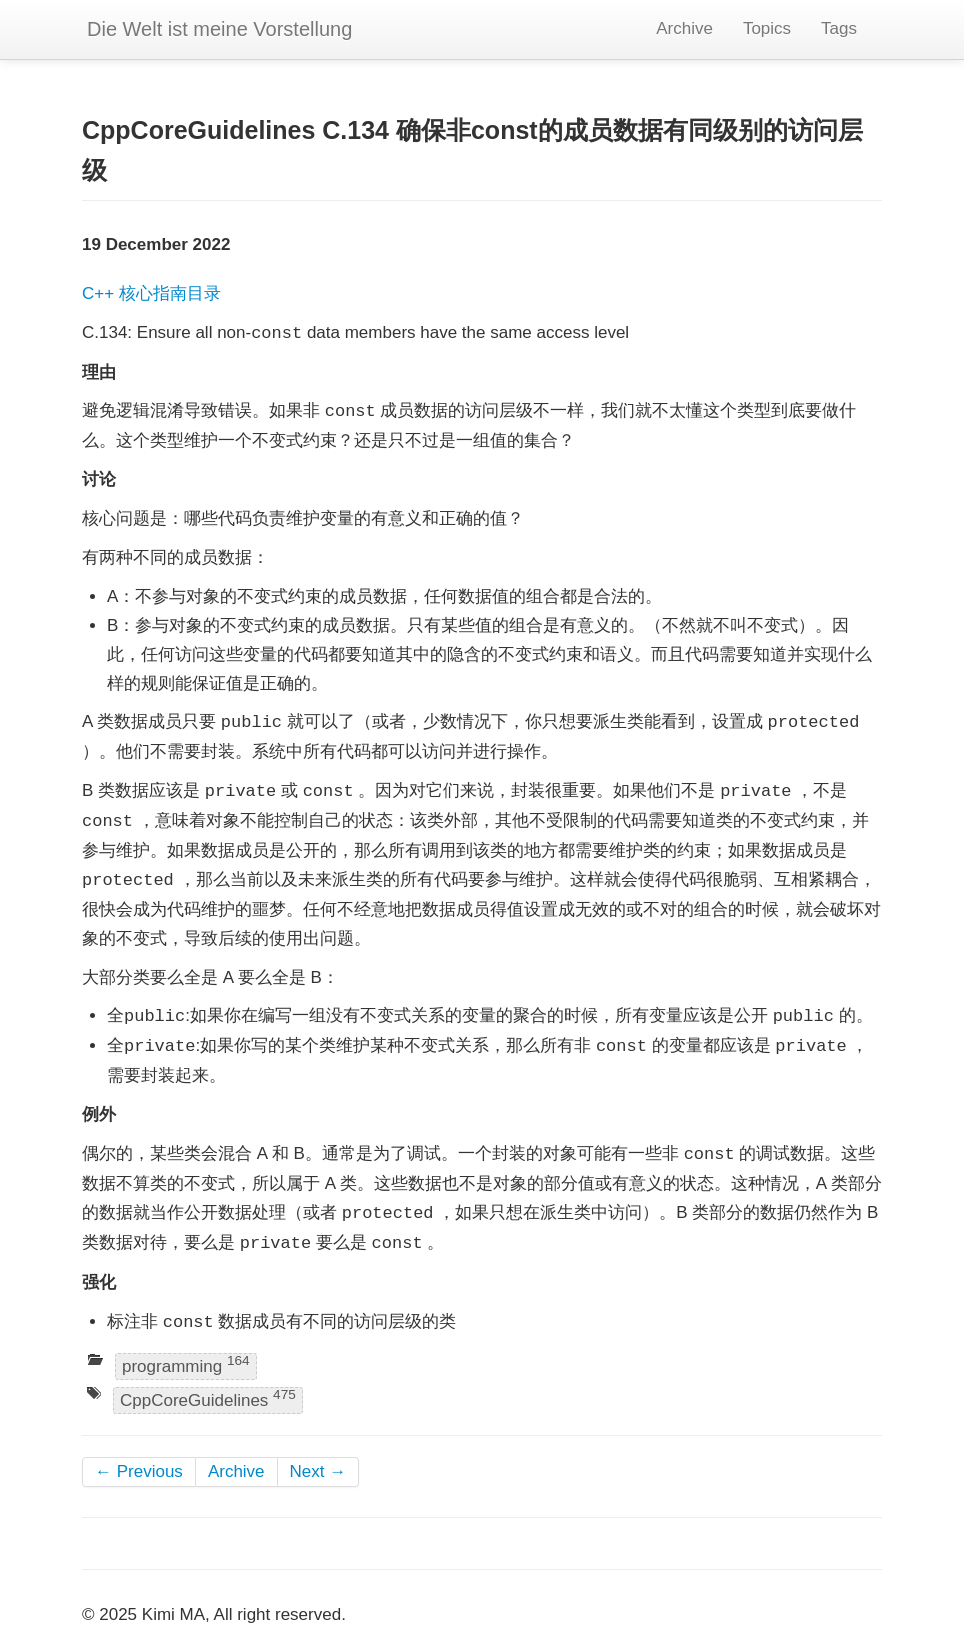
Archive (684, 28)
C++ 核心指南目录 (151, 293)
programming (186, 1364)
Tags (839, 28)
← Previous (139, 1471)
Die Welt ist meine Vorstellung (219, 29)
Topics (767, 28)
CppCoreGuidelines (208, 1398)
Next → (318, 1471)
